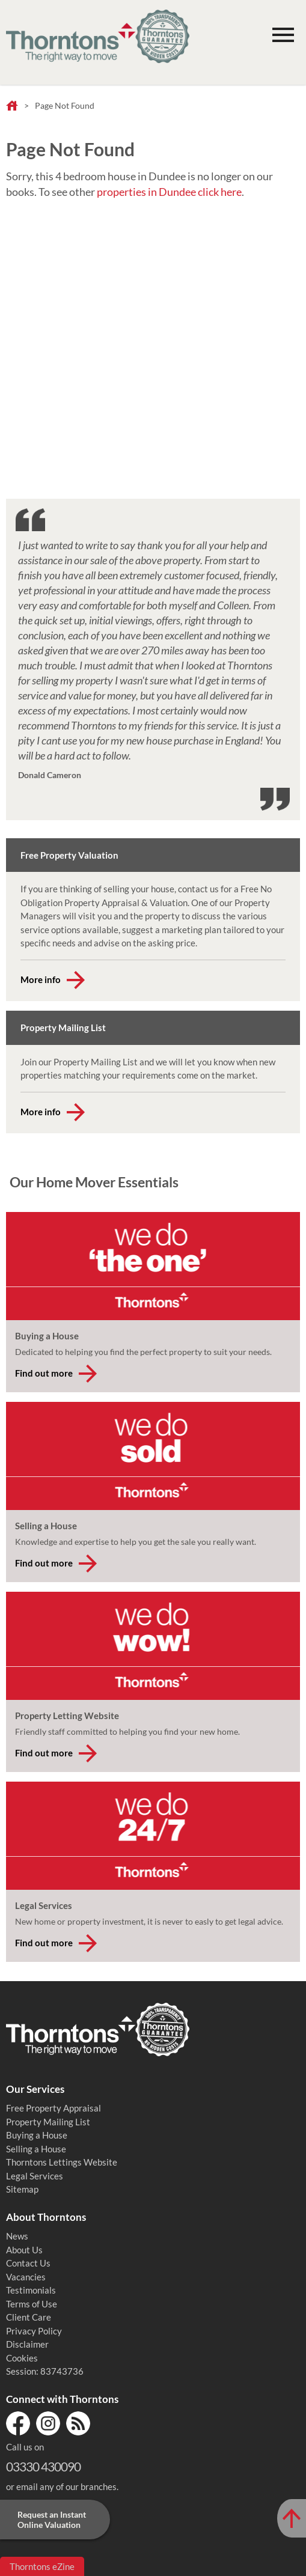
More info (40, 979)
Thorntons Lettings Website (61, 2162)
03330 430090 (43, 2466)
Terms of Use (31, 2303)
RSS (78, 2423)
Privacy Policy (34, 2330)
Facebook (18, 2423)
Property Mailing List (48, 2121)
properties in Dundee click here (169, 191)
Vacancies (26, 2276)
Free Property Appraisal (53, 2108)
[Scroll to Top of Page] (291, 2518)
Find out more (44, 1373)
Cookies (22, 2357)
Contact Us (28, 2263)
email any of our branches (66, 2486)
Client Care (28, 2317)
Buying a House (36, 2135)
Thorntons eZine (42, 2566)
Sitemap (22, 2189)
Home (12, 106)
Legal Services (34, 2175)
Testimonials (31, 2290)
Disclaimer (27, 2344)
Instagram (48, 2423)
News (17, 2235)
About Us (24, 2249)
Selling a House (36, 2148)
